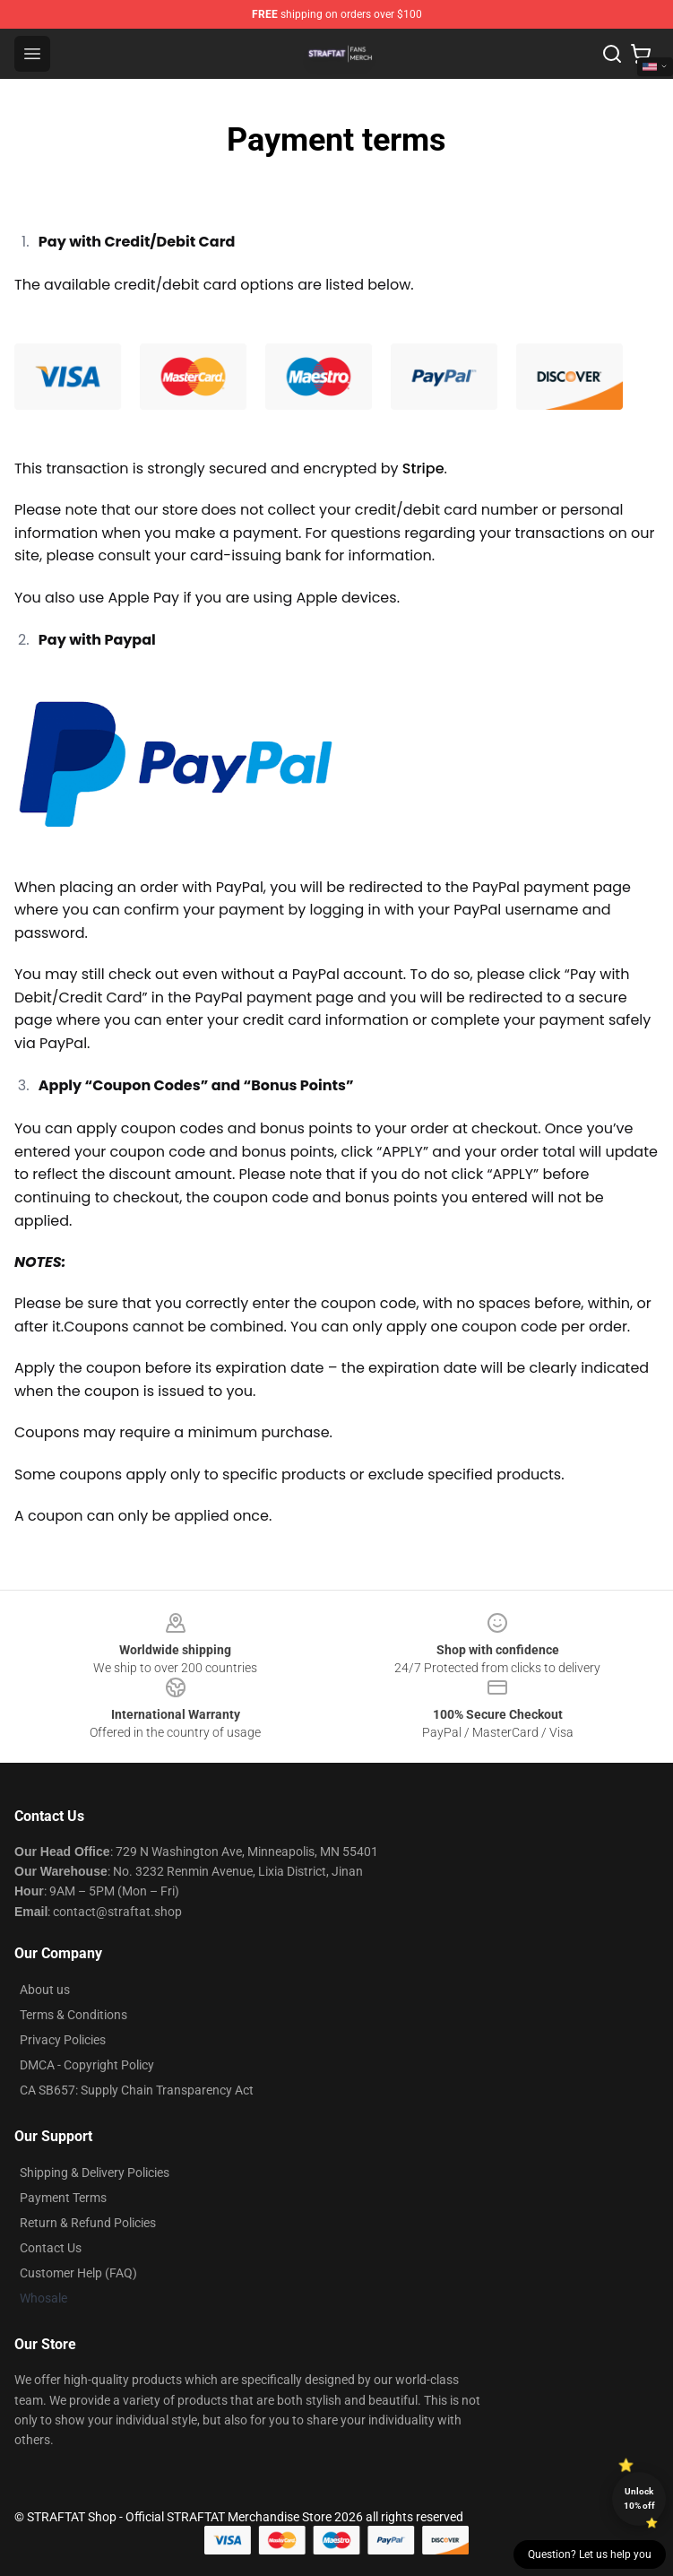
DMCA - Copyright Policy (87, 2065)
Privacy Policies (63, 2040)
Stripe (423, 468)
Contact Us (51, 2248)
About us (45, 1989)
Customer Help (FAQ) (78, 2273)
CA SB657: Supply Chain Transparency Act (137, 2090)
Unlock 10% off (639, 2498)
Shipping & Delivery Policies (94, 2172)
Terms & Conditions (73, 2015)
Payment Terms (63, 2197)
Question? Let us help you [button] (589, 2554)
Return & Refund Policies (88, 2223)
